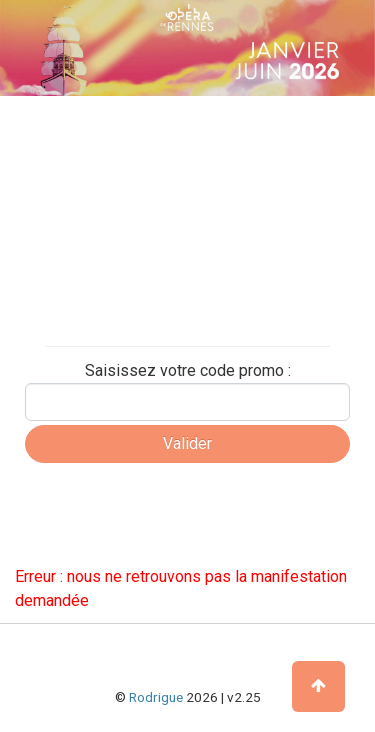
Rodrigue (156, 697)
